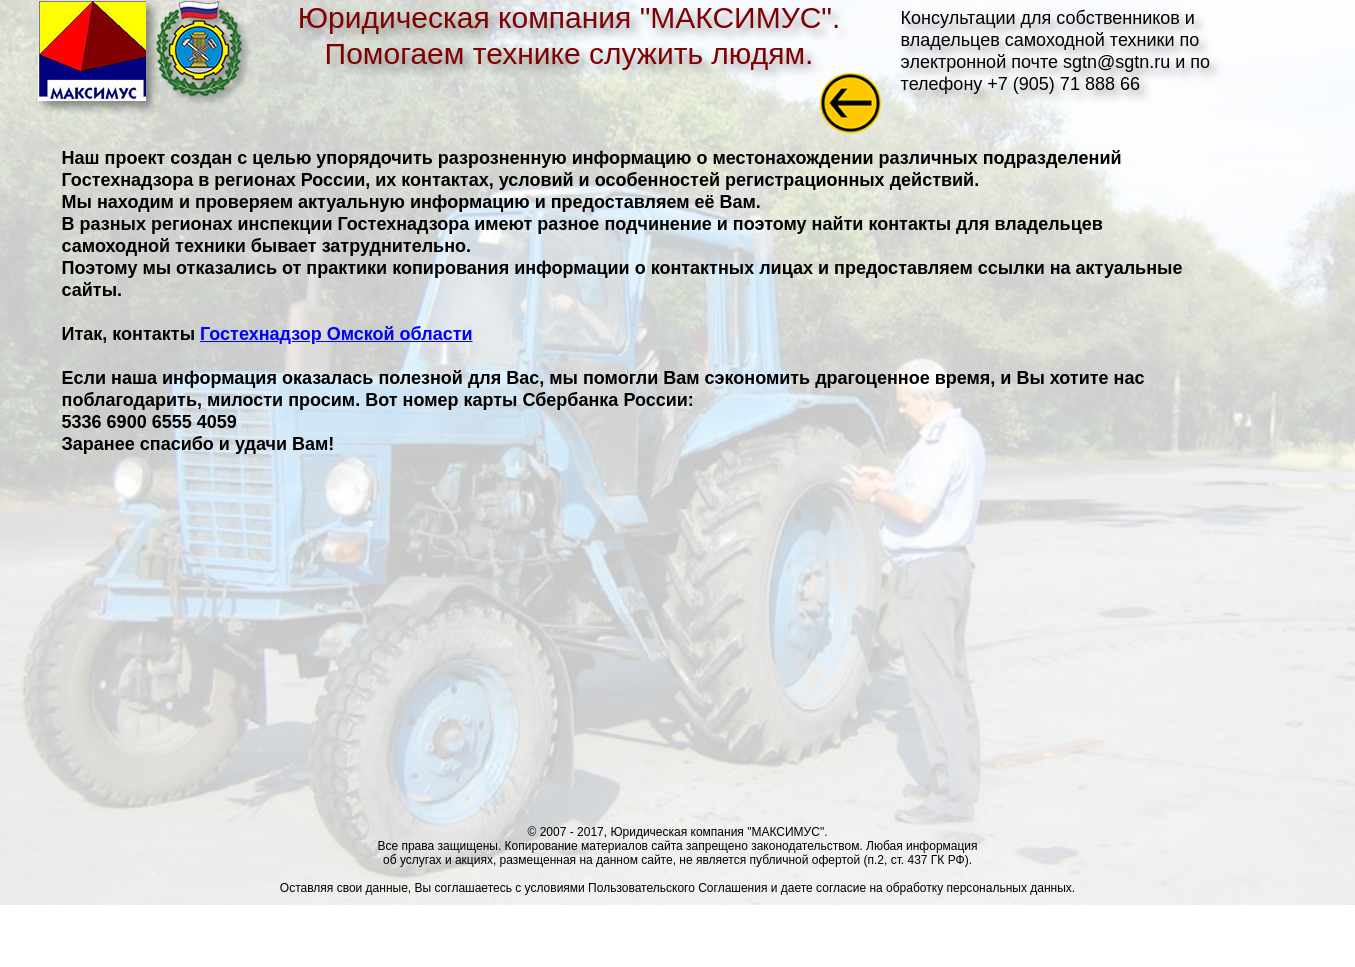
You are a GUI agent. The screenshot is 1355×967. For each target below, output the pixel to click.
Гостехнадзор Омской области (336, 334)
